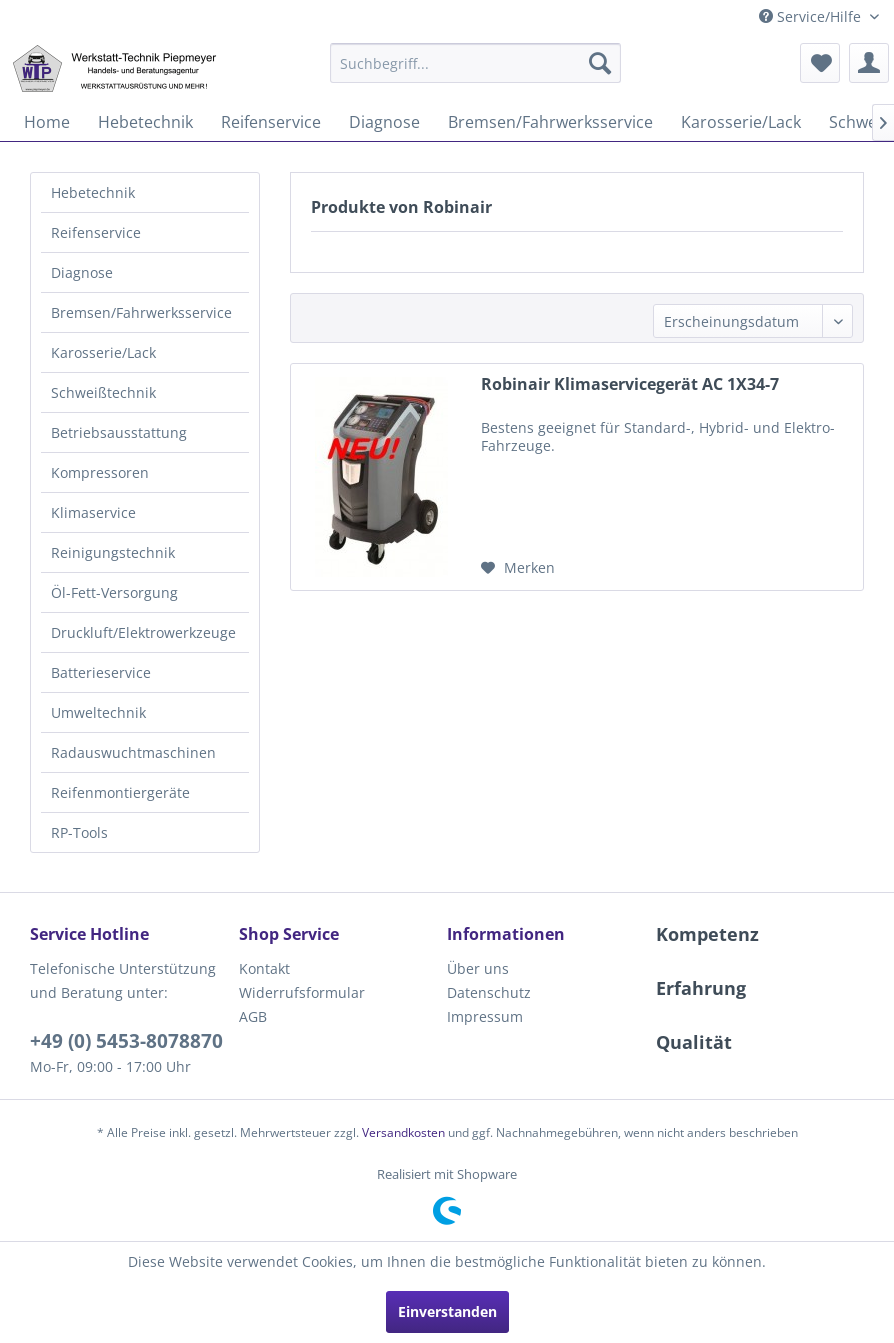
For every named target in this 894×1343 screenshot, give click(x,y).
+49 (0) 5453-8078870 (126, 1041)
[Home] (47, 122)
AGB (253, 1016)
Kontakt (264, 968)
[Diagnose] (384, 122)
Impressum (485, 1016)
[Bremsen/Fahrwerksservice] (550, 122)
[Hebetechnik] (145, 122)
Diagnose (82, 272)
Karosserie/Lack (103, 352)
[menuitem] (475, 63)
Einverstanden (447, 1311)
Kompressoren (100, 472)
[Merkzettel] (820, 63)
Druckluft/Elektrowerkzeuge (143, 632)
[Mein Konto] (869, 63)
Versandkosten (403, 1132)
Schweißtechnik (103, 392)
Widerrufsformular (302, 992)
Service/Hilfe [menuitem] (812, 16)
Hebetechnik (93, 192)
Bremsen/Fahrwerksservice (141, 312)
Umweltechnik (98, 712)
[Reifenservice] (271, 122)
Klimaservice (93, 512)
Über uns (478, 968)
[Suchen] (600, 63)
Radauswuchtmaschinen (133, 752)
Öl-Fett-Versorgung (114, 592)
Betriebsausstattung (119, 432)
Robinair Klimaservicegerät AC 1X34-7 (630, 384)
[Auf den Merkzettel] (518, 568)
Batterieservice (101, 672)
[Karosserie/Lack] (741, 122)
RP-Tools (79, 832)
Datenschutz (489, 992)
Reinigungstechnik (113, 552)
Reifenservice (96, 232)
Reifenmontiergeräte (120, 792)
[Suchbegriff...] (475, 63)
